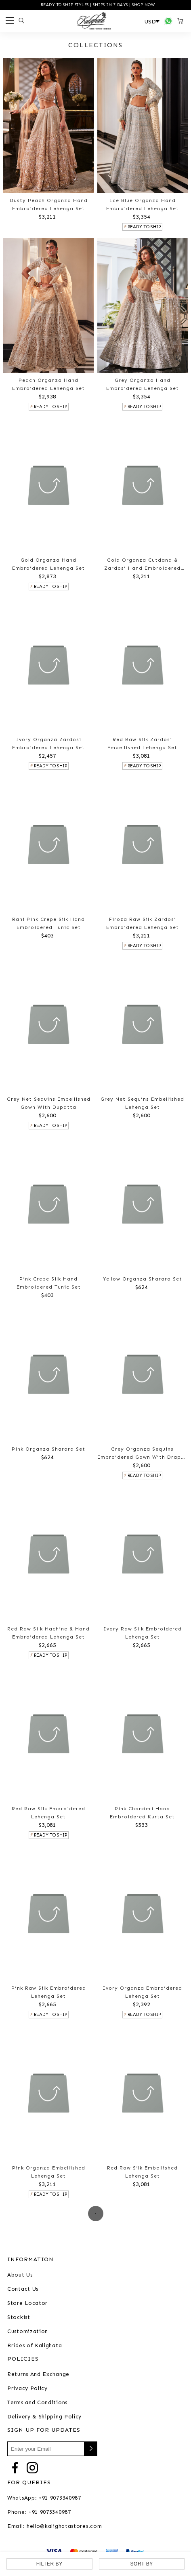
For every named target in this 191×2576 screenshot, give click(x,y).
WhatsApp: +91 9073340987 (44, 2498)
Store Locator (27, 2303)
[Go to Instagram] (32, 2467)
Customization (27, 2331)
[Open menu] (8, 21)
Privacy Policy (27, 2388)
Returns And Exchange (38, 2374)
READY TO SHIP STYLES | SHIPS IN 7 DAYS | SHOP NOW (97, 4)
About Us (20, 2275)
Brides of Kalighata (34, 2345)
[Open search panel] (20, 20)
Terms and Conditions (37, 2402)
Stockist (18, 2317)
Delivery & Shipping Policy (44, 2417)
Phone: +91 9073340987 (39, 2512)
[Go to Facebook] (15, 2467)
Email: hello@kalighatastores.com (54, 2526)
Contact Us (22, 2289)
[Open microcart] (181, 21)
